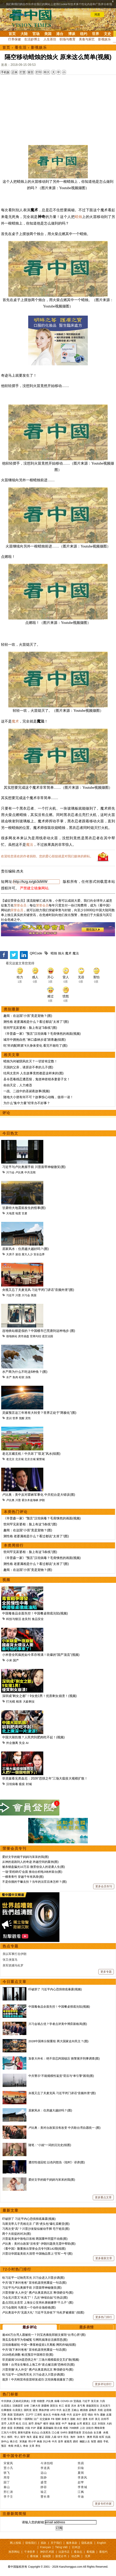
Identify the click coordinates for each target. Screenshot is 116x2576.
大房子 (10, 1254)
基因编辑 (48, 2427)
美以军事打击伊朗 (14, 1954)
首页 (12, 34)
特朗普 (41, 2401)
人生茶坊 (50, 39)
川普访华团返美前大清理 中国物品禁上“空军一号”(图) (37, 2253)
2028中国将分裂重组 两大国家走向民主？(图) (58, 2041)
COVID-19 (66, 2401)
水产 (9, 1377)
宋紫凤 (8, 2463)
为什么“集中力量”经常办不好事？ (26, 1103)
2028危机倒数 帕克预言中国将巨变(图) (27, 2354)
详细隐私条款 (20, 14)
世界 (95, 34)
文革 (31, 2445)
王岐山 (75, 2410)
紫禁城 (40, 1459)
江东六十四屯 (9, 2432)
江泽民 (38, 2414)
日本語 (76, 2547)
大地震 (10, 1213)
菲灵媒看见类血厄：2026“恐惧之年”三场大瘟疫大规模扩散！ (45, 1778)
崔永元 (47, 2414)
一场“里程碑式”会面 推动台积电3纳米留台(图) (32, 1871)
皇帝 (60, 2441)
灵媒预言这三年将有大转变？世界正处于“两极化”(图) (39, 1412)
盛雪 (44, 2482)
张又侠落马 (10, 1959)
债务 (85, 2418)
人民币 (11, 2423)
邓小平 (32, 2441)
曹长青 (45, 2496)
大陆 (24, 34)
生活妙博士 (32, 39)
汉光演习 (105, 2405)
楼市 (45, 2423)
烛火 (61, 953)
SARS (63, 2432)
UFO (52, 2410)
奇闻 (10, 2445)
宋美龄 (23, 2441)
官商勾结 (35, 1336)
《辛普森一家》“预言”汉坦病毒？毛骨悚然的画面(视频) (42, 1033)
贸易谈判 (19, 2414)
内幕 (63, 2414)
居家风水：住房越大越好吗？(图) (25, 1249)
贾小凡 (8, 2468)
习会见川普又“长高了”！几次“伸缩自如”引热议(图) (35, 2297)
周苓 (7, 2477)
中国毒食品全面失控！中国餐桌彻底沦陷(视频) (35, 1613)
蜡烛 (78, 217)
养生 (38, 2445)
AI (27, 1743)
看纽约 (103, 2551)
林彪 (39, 2441)
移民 (10, 2436)
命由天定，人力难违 (17, 1085)
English (101, 2542)
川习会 (10, 1172)
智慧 (93, 2441)
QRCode (36, 953)
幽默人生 (85, 2441)
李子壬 (8, 2496)
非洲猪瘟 (19, 2427)
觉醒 (21, 1418)
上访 (82, 2427)
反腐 (108, 2414)
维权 (65, 2427)
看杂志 (78, 2551)
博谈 (71, 34)
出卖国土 (6, 2405)
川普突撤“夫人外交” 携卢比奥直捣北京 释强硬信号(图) (37, 2292)
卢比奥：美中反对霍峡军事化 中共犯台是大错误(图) (38, 1494)
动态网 (75, 2556)
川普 (18, 1295)
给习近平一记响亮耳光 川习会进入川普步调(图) (33, 2277)
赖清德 (84, 2410)
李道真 (45, 2468)
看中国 (33, 18)
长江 (61, 2405)
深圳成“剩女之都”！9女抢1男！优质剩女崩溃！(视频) (39, 1696)
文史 (107, 34)
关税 (100, 2410)
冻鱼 (28, 1377)
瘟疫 (22, 1784)
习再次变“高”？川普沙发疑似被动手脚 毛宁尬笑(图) (36, 2228)
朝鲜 (58, 2418)
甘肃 (24, 1213)
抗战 (107, 2436)
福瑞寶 (47, 2556)
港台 (59, 34)
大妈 (109, 2423)
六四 (102, 2401)
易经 (76, 2441)
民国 (95, 2436)
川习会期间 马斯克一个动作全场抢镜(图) (29, 2307)
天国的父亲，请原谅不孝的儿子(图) (28, 1067)
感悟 (99, 2441)
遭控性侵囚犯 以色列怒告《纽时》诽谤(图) (56, 2162)
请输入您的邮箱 (33, 2522)
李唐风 (82, 2477)
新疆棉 (45, 2405)
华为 (96, 2414)
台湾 (79, 2423)
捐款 (43, 2542)
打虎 (3, 2418)
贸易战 (77, 2401)
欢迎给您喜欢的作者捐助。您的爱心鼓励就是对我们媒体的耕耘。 (47, 856)
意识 (9, 1418)
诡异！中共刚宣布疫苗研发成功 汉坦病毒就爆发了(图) (37, 2379)
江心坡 (55, 2432)
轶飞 (7, 2472)
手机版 (5, 72)
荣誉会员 (20, 905)
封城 (29, 1784)
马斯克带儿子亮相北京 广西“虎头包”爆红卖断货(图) (36, 2223)
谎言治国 (47, 1336)
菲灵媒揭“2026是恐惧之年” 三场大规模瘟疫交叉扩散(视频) (40, 2359)
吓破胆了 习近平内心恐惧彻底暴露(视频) (55, 1989)
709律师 (74, 2427)
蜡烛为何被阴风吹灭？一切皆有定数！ (30, 1061)
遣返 (35, 2436)
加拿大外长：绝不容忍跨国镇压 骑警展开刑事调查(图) (64, 2058)
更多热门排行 (103, 2317)
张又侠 (95, 2401)
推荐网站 (14, 2551)
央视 (105, 2432)
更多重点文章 (103, 2197)
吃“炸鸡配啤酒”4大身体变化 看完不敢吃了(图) (35, 1045)
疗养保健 (14, 39)
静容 (44, 2487)
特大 (46, 72)
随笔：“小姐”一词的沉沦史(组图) (49, 2145)
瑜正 (44, 2491)
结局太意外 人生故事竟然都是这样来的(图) (33, 1073)
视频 (6, 1580)
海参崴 (72, 2423)
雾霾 (39, 2427)
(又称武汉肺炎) (21, 2401)
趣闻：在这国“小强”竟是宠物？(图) (27, 1015)
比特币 (105, 2418)
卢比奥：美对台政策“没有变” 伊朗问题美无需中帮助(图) (38, 2243)
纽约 (83, 34)
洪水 (73, 2405)
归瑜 (81, 2468)
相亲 (19, 1701)
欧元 (18, 2423)
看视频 (90, 2551)
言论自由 (87, 2432)
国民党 (28, 2410)
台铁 (26, 2405)
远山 (44, 2472)
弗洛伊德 (44, 2410)
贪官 (84, 2414)
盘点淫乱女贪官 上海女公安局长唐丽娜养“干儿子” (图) (37, 2302)
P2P (33, 2427)
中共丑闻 (30, 1172)
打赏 (22, 72)
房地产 (38, 2423)
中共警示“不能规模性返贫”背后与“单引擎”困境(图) (61, 2075)
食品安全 (38, 1619)
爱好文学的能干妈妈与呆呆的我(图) (25, 1856)
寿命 (25, 2445)
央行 (79, 2418)
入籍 (53, 2436)
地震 (18, 1213)
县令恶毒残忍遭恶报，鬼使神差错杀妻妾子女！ (36, 1079)
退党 (35, 2410)
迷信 (18, 1254)
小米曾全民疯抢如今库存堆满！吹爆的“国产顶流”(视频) (40, 1654)
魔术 (15, 721)
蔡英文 (87, 2423)
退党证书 (60, 2556)
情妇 (90, 2414)
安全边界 (39, 1254)
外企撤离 (12, 1743)
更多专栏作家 (103, 2503)
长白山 (35, 2432)
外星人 (18, 2445)
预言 (4, 2445)
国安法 (54, 2405)
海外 (73, 2436)
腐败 (102, 2414)
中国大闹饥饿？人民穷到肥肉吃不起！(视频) (33, 1737)
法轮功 (90, 2427)
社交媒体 (45, 2418)
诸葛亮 (68, 2441)
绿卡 (60, 2436)
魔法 (29, 845)
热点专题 (10, 1946)
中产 (64, 2423)
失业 (22, 1743)
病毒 (57, 2401)
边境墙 (107, 2410)
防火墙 (58, 2427)
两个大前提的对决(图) (16, 2233)
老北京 (10, 1459)
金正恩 (66, 2410)
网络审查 (100, 2427)
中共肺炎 (6, 2401)
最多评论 (29, 2327)
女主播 (98, 2432)
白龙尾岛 (45, 2432)
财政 (52, 2423)
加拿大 (65, 2418)
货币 (3, 2423)
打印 (39, 72)
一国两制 (27, 2418)
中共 (59, 2410)
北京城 (19, 1459)
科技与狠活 (13, 1619)
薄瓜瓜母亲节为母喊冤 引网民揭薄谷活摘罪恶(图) (35, 2339)
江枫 (81, 2491)
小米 (9, 1660)
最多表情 (86, 2327)
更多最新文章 (103, 2258)
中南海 (56, 2414)
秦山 (7, 2487)
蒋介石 (14, 2441)
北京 (94, 2423)
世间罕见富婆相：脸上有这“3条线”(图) (30, 1027)
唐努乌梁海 (24, 2432)
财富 (58, 2423)
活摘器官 (18, 2405)
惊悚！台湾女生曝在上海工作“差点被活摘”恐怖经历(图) (38, 2364)
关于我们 (56, 2542)
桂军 (101, 2436)
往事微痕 (6, 2410)
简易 (81, 2463)
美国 (47, 34)
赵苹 (81, 2482)
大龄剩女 (29, 1701)
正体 (14, 72)
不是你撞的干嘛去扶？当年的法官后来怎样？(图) (34, 1881)
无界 (87, 2556)
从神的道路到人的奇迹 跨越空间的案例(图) (30, 1861)
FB (52, 2418)
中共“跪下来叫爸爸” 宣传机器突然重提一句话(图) (34, 2282)
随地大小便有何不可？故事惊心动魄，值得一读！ (38, 1097)
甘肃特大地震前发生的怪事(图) (24, 1208)
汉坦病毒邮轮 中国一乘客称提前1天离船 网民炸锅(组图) (39, 2344)
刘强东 (101, 2423)
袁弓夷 (81, 2405)
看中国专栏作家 (16, 2456)
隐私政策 (87, 2542)
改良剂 (26, 1619)
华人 (3, 2436)
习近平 (10, 1295)
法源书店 (64, 2551)
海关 (29, 2436)
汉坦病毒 (12, 1784)
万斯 (3, 2414)
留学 (23, 2436)
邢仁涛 (8, 2491)
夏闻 (81, 2472)
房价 (3, 2427)
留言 (30, 72)
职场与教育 (67, 39)
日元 (24, 2423)
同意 (97, 14)
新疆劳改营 (74, 2432)
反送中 (77, 2414)
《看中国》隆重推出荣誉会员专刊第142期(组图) (34, 2248)
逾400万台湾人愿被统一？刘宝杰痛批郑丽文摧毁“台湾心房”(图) (44, 2334)
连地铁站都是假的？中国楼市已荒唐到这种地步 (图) (38, 1330)
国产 (16, 1660)
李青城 (82, 2487)
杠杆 (91, 2418)
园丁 (7, 2482)
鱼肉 (15, 1377)
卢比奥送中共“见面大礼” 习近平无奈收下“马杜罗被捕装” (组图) (43, 2312)
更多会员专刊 (103, 1886)
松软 (21, 1377)
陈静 (44, 2477)
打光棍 (10, 1701)
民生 (67, 2436)
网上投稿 (15, 2542)
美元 (97, 2418)
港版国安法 (92, 2405)
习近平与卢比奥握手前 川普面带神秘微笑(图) (34, 1167)
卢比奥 (19, 1172)
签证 (41, 2436)
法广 (36, 2418)
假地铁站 (11, 1336)
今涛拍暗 (47, 2463)
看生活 (21, 48)
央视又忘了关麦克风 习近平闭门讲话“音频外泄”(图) (38, 1289)
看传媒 (34, 2556)
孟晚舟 (93, 2410)
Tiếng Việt (61, 2547)
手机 (105, 2441)
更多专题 (106, 1971)
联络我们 (31, 2542)
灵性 (28, 1418)
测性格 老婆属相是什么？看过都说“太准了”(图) (36, 1021)
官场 (36, 34)
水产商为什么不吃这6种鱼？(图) (24, 1371)
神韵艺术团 (47, 2551)
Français (45, 2547)
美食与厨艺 (87, 39)
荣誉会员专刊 (14, 1849)
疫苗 (67, 2405)
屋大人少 (27, 1254)
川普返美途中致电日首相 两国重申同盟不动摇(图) (35, 2238)
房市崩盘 (23, 1336)
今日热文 (10, 1133)
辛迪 (81, 2496)
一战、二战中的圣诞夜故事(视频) (26, 1091)
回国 (47, 2436)
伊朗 (42, 1500)
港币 (31, 2423)
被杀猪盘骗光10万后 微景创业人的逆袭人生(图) (33, 1866)
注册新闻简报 (14, 2514)
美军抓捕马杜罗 (13, 1965)
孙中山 (5, 2441)
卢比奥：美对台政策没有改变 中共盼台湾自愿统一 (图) (64, 2127)
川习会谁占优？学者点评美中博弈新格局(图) (57, 2024)
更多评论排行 (103, 2384)
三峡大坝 (35, 2405)
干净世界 (29, 2551)
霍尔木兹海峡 (30, 1500)
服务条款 (71, 2542)
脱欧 (72, 2418)
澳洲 (89, 2436)
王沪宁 (29, 2414)
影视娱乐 (104, 39)
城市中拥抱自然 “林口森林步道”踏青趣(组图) (34, 1039)
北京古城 (30, 1459)
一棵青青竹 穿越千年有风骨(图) (23, 1876)
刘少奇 (47, 2441)
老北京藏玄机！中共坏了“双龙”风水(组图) (31, 1453)
